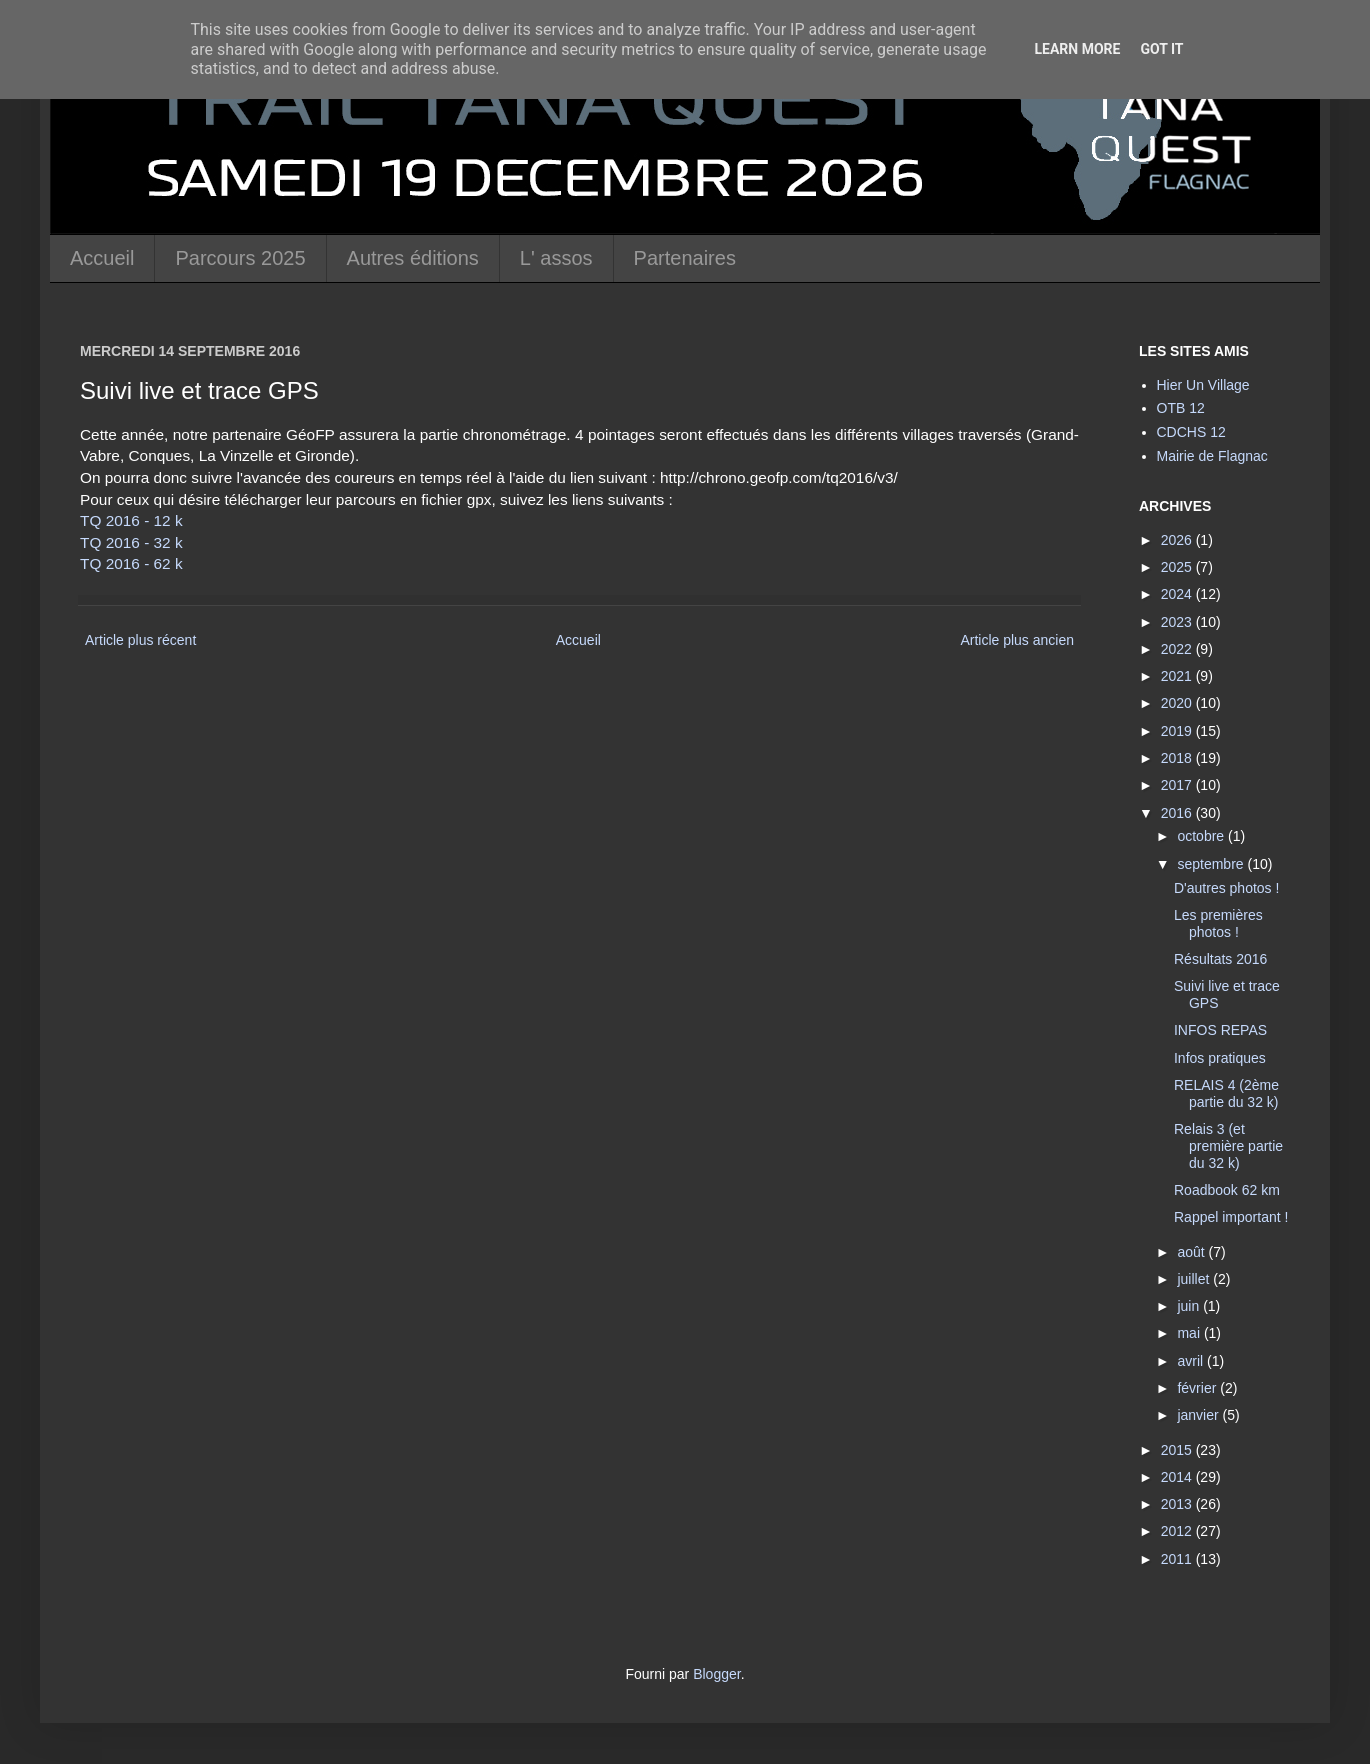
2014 (1178, 1477)
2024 (1178, 594)
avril (1192, 1361)
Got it (1161, 49)
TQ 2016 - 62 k (131, 563)
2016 (1178, 813)
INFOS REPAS (1220, 1030)
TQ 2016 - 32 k (131, 542)
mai (1190, 1333)
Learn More (1077, 49)
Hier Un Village (1203, 385)
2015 (1178, 1450)
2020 (1178, 703)
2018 (1178, 758)
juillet (1195, 1279)
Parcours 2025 (240, 258)
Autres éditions (413, 258)
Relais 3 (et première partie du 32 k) (1228, 1146)
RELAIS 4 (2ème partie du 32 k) (1226, 1093)
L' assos (556, 258)
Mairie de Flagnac (1212, 456)
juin (1190, 1306)
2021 (1178, 676)
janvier (1199, 1415)
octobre (1202, 836)
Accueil (102, 258)
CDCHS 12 (1191, 432)
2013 (1178, 1504)
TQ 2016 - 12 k (131, 520)
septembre (1212, 864)
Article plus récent (140, 640)
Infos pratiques (1220, 1058)
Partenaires (685, 258)
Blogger (716, 1674)
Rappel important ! (1231, 1217)
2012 (1178, 1531)
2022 (1178, 649)
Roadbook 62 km (1227, 1190)
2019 (1178, 731)
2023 (1178, 622)
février (1198, 1388)
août (1192, 1252)
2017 (1178, 785)
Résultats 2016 (1220, 959)
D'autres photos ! (1226, 888)
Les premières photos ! (1218, 923)
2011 (1178, 1559)
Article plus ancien (1017, 640)
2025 (1178, 567)
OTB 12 (1181, 408)
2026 (1178, 540)
